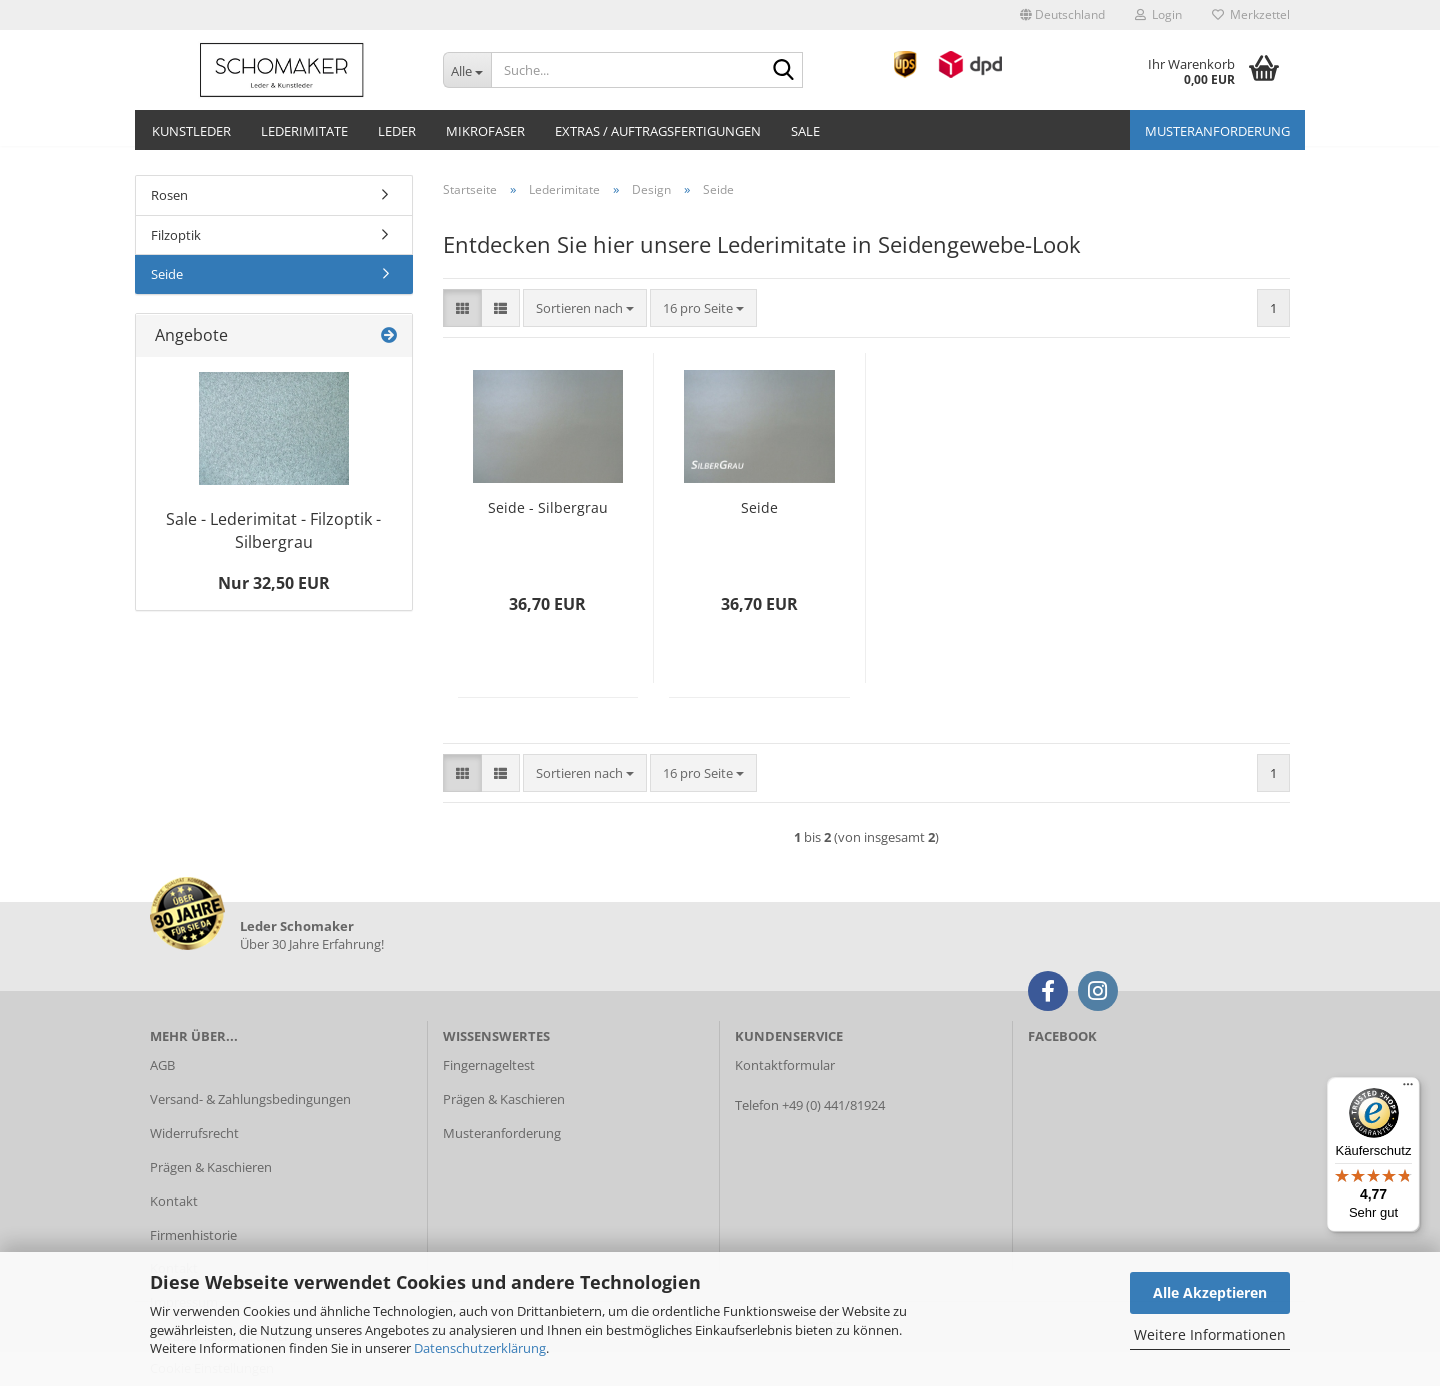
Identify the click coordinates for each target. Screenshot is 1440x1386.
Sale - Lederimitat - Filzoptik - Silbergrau (273, 530)
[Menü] (1408, 1089)
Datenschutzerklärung (480, 1348)
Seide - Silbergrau (548, 507)
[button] (1062, 15)
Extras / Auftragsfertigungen (658, 131)
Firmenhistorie (193, 1235)
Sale (805, 131)
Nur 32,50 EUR (274, 583)
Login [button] (1158, 14)
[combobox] (585, 308)
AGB (162, 1065)
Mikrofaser (485, 131)
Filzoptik (176, 235)
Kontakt (174, 1201)
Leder (397, 131)
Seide (759, 507)
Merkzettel (1251, 14)
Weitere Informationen (1210, 1334)
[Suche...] (467, 70)
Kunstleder (191, 131)
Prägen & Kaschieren (211, 1167)
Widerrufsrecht (194, 1133)
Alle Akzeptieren (1210, 1292)
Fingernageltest (489, 1065)
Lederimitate (304, 131)
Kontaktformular (785, 1065)
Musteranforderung (1217, 131)
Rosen (169, 195)
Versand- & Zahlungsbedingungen (250, 1099)
